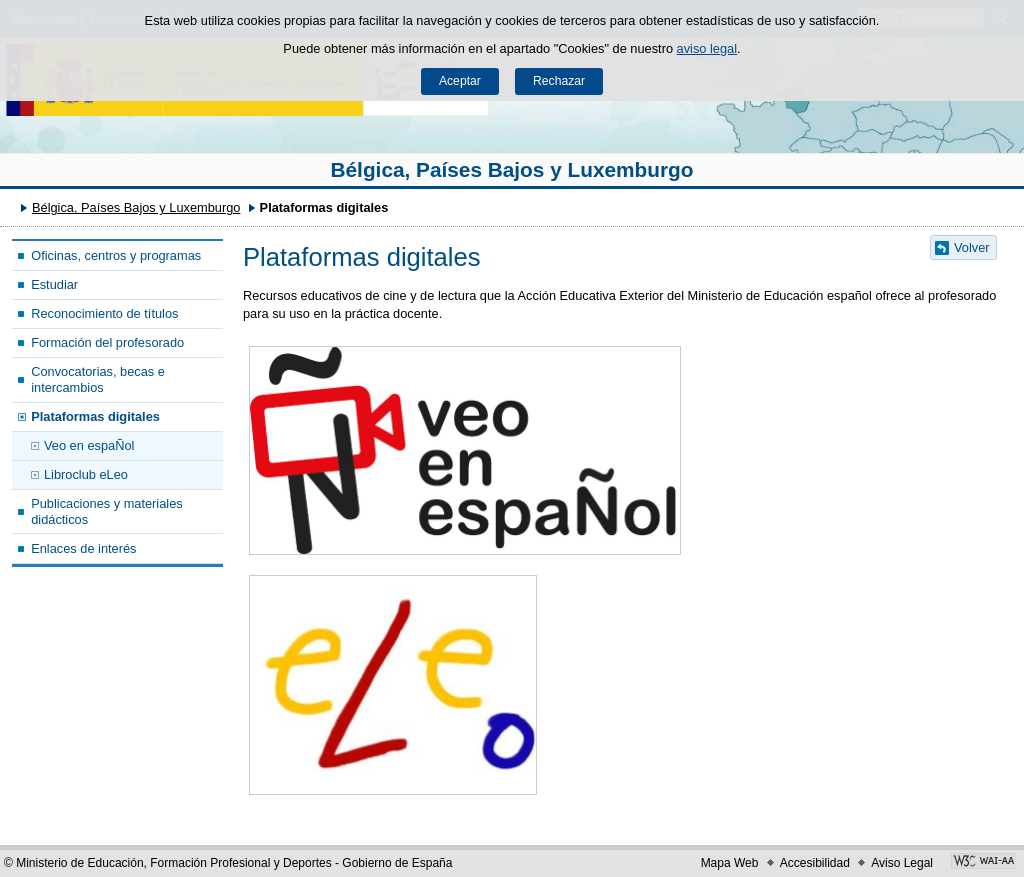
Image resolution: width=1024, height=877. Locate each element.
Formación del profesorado (107, 342)
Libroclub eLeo (86, 474)
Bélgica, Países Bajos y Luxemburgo (512, 169)
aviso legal (707, 48)
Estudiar (54, 284)
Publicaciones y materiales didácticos (107, 511)
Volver (972, 247)
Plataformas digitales (95, 416)
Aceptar (460, 81)
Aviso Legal (902, 863)
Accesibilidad (815, 863)
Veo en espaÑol (89, 445)
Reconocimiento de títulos (104, 313)
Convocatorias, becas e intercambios (98, 379)
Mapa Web (730, 863)
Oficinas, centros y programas (116, 255)
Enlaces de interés (83, 548)
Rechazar (559, 81)
